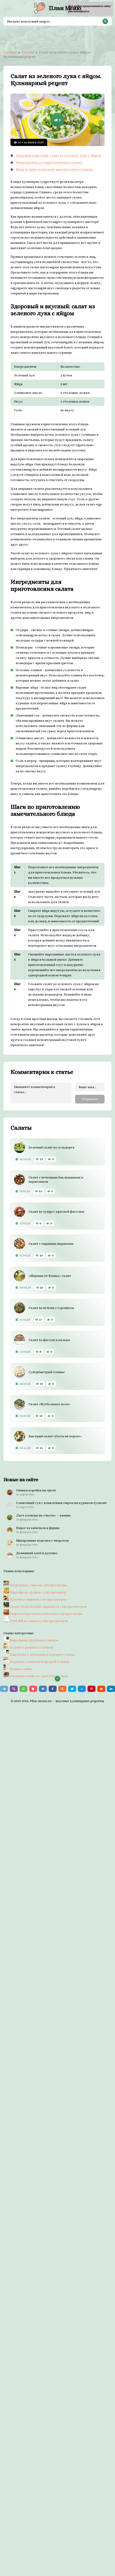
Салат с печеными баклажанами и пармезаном (56, 1179)
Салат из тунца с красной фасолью (56, 1211)
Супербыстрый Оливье (47, 1372)
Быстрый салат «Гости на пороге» (55, 1436)
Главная (10, 52)
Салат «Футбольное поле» (49, 1404)
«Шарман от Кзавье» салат (50, 1276)
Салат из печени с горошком (51, 1308)
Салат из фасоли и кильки (49, 1340)
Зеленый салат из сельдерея (51, 1147)
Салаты (28, 52)
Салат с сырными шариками (51, 1243)
